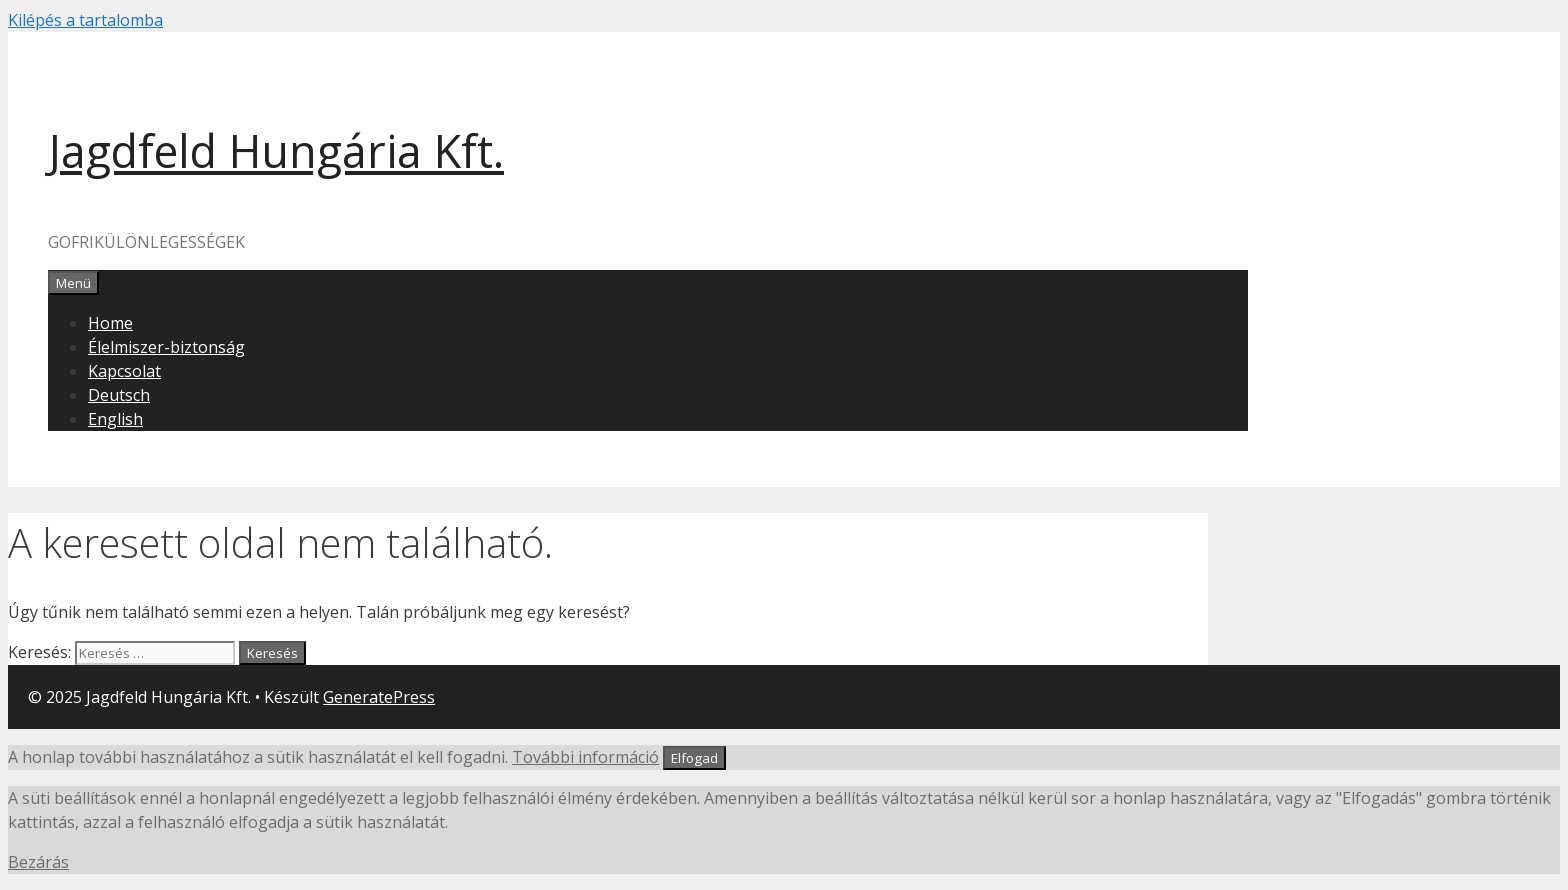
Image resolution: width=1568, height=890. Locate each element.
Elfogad (694, 758)
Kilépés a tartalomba (85, 20)
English (115, 419)
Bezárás (38, 862)
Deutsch (119, 395)
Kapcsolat (124, 371)
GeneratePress (379, 697)
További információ (585, 757)
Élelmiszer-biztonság (166, 347)
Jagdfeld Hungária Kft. (276, 150)
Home (110, 323)
